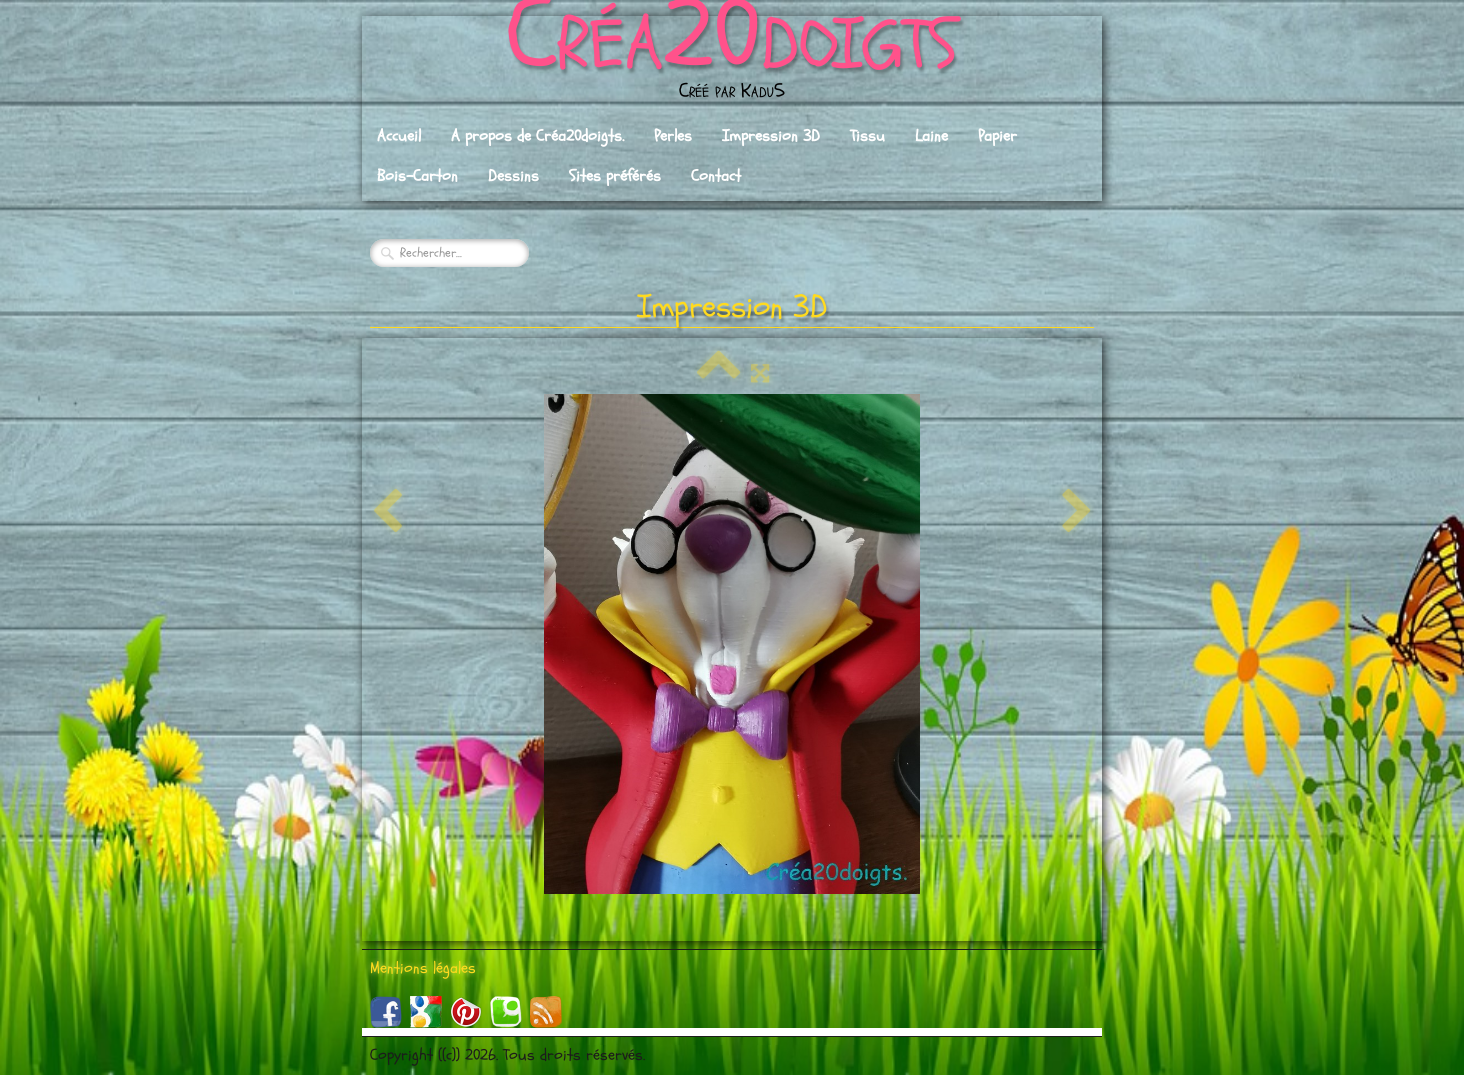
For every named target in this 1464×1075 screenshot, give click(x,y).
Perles (673, 136)
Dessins (513, 176)
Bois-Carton (417, 176)
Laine (931, 136)
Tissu (867, 136)
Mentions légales (423, 968)
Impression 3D (771, 136)
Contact (716, 176)
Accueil (399, 136)
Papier (997, 136)
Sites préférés (615, 176)
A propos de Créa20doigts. (537, 136)
